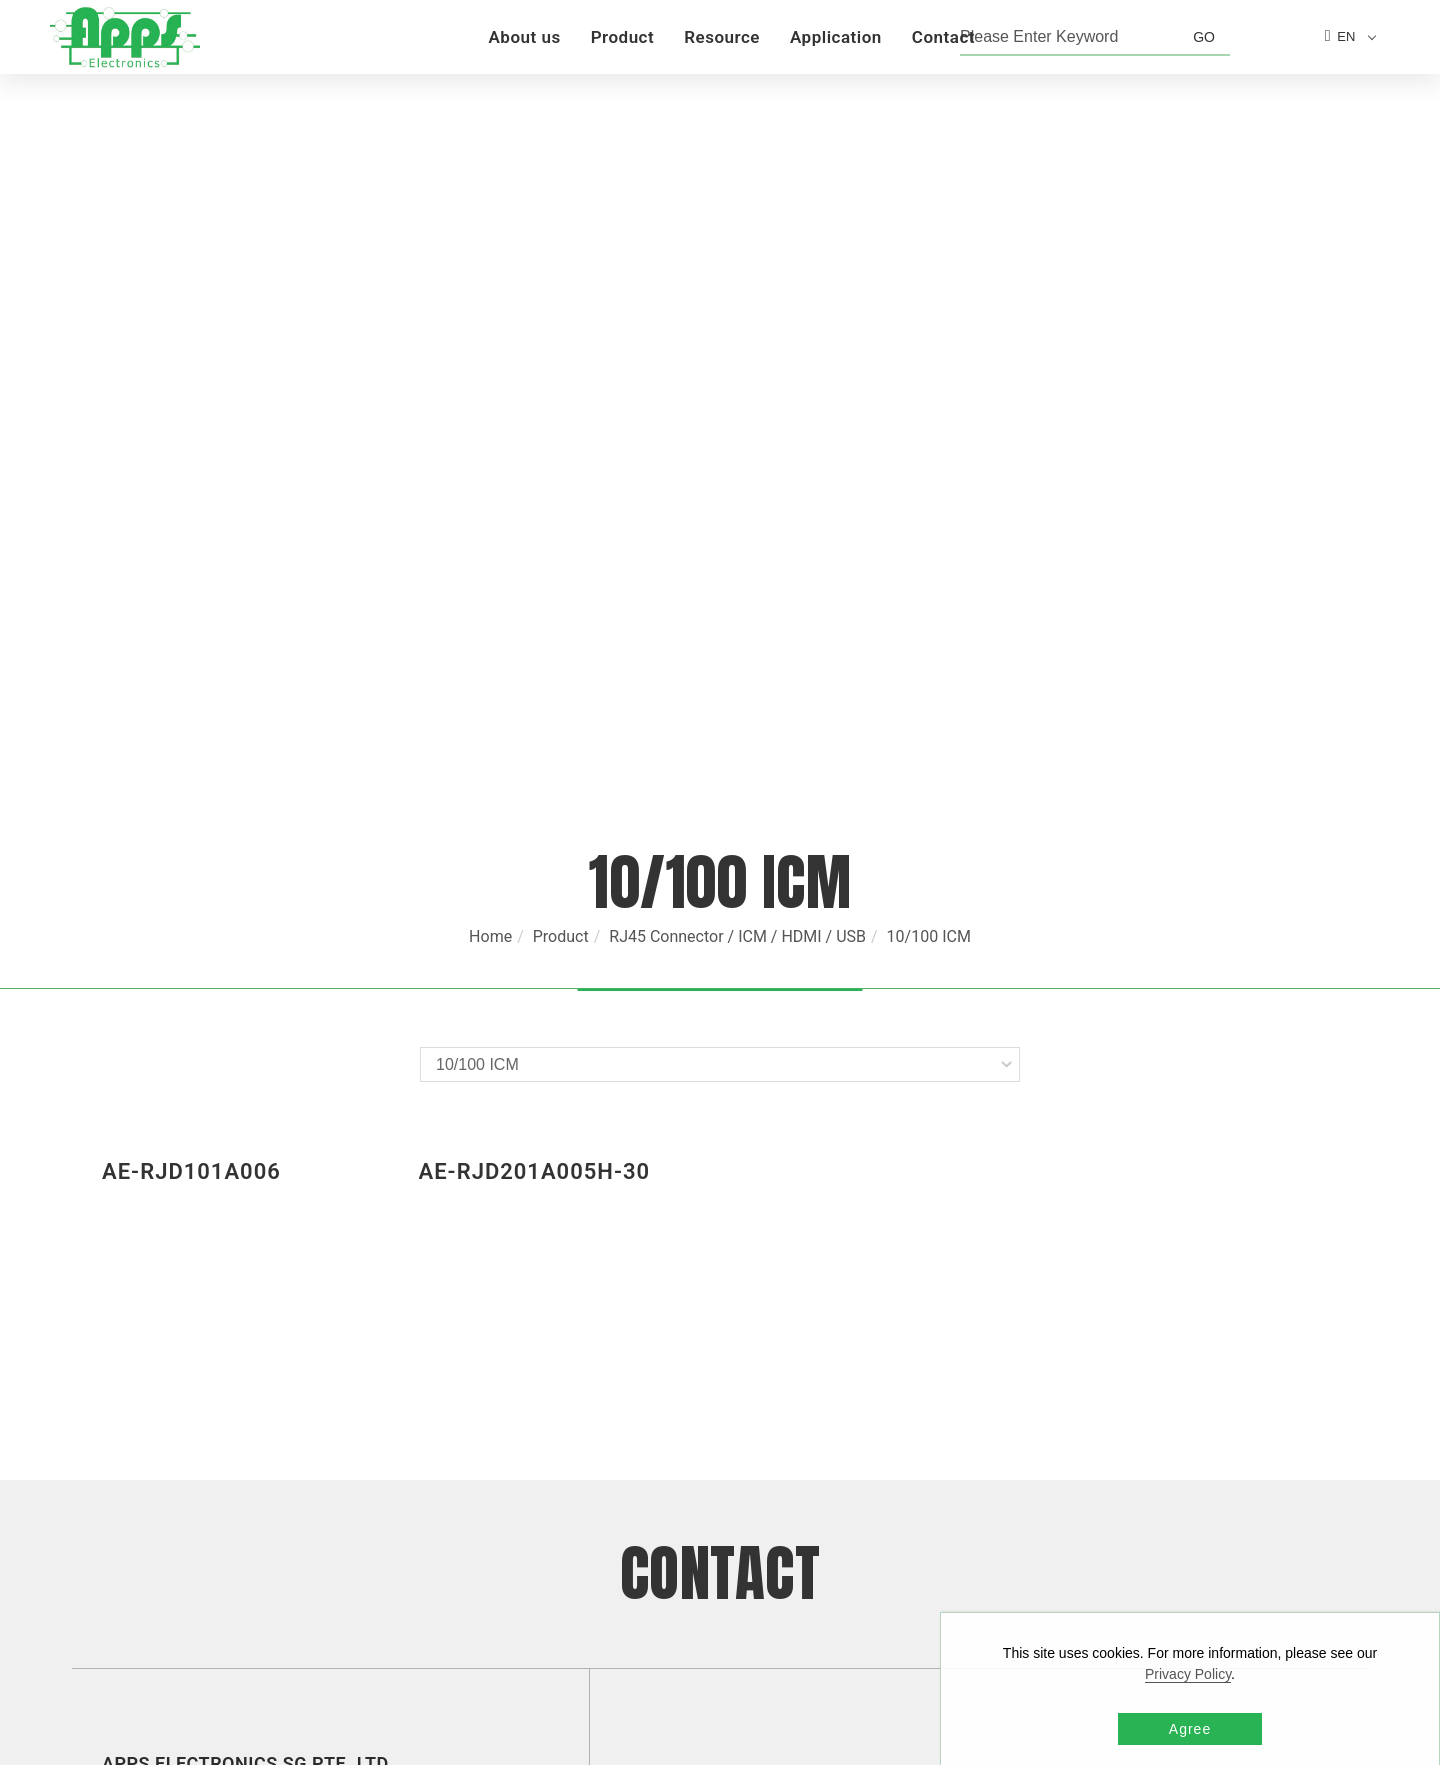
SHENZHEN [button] (286, 1509)
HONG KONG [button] (228, 1433)
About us (524, 37)
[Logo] (125, 36)
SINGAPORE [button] (245, 1357)
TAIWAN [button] (313, 1585)
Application (836, 37)
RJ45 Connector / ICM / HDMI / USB (737, 518)
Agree (1190, 1729)
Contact (943, 37)
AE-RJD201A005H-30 (535, 753)
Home (490, 518)
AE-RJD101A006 (191, 753)
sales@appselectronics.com (796, 1361)
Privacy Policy (1188, 1674)
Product (623, 37)
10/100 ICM (929, 518)
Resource (722, 37)
